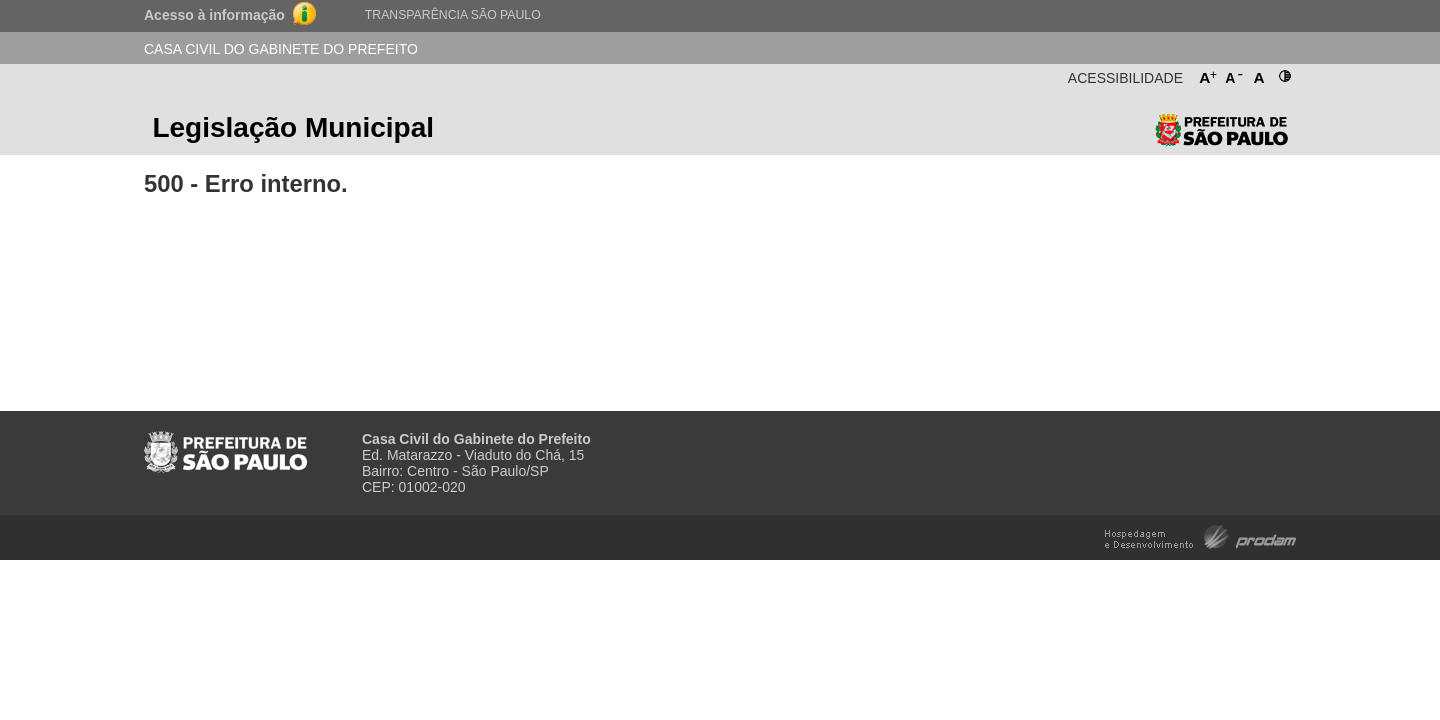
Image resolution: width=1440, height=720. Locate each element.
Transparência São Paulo (453, 15)
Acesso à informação (214, 15)
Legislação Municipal (293, 127)
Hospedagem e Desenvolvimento (1200, 535)
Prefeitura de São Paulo (1221, 134)
